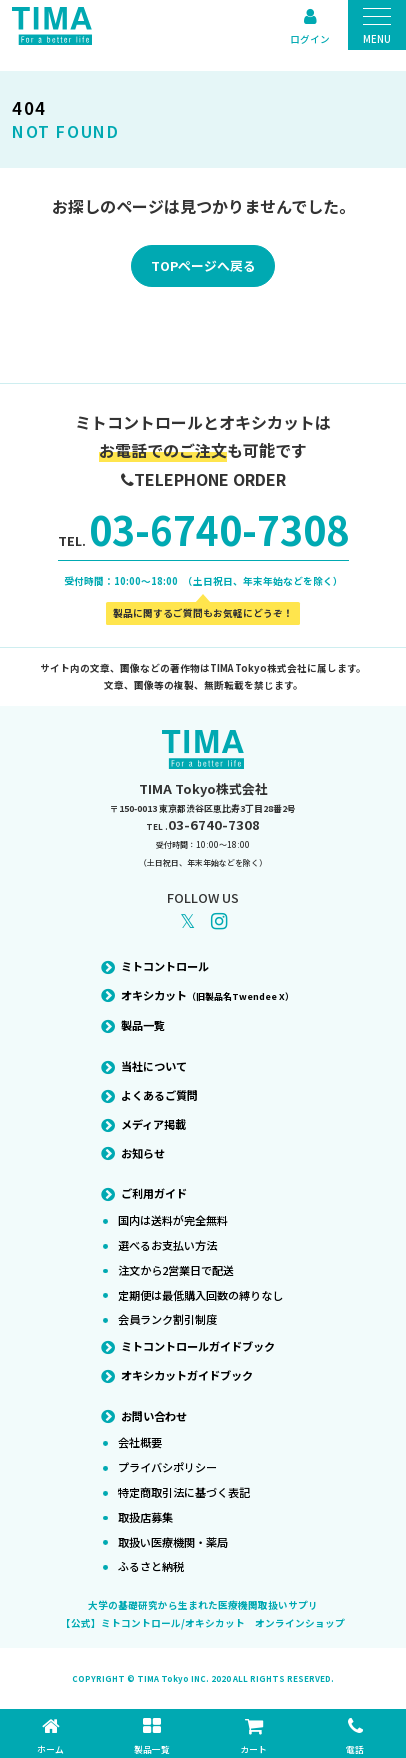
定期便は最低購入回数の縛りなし (200, 1295)
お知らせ (143, 1153)
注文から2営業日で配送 (176, 1270)
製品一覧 (143, 1025)
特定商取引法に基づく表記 (184, 1492)
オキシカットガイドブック (187, 1375)
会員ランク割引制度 (167, 1319)
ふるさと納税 (151, 1566)
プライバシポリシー (167, 1467)
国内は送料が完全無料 (173, 1220)
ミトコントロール (165, 966)
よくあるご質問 (159, 1095)
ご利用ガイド (154, 1193)
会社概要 (140, 1442)
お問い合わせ (154, 1416)
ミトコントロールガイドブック (198, 1346)
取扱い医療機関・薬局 (173, 1542)
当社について (154, 1066)
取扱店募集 (145, 1517)
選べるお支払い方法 (167, 1245)
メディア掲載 (153, 1124)
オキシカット (207, 995)
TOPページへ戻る (203, 265)
